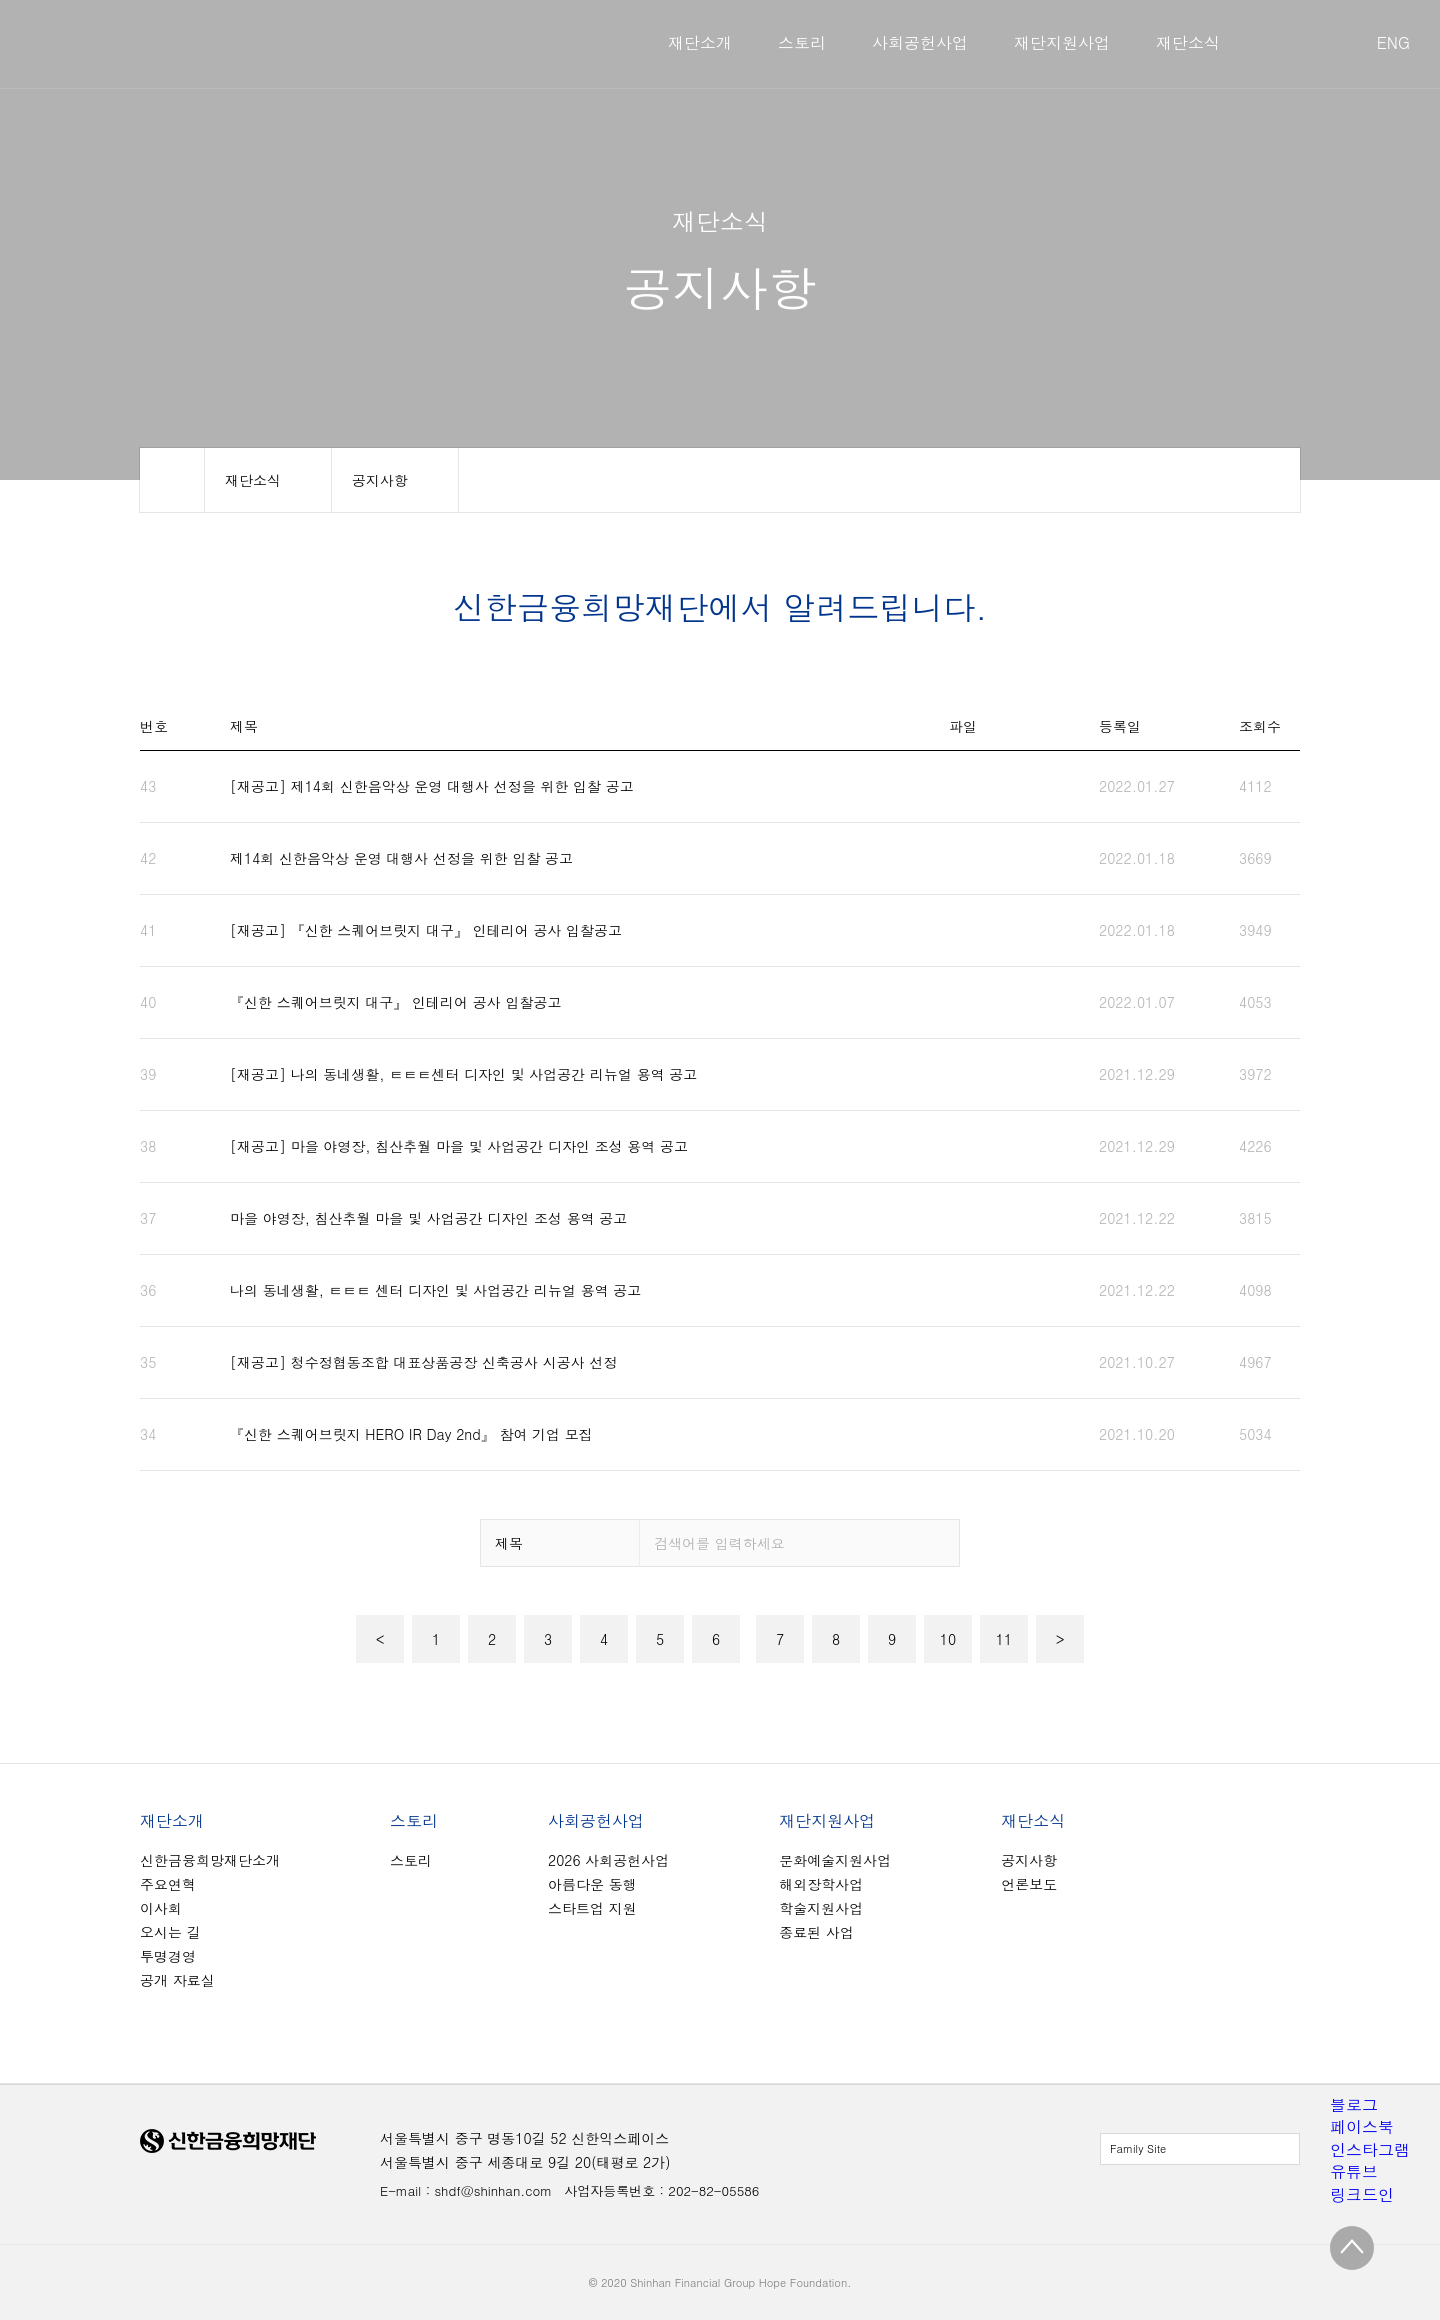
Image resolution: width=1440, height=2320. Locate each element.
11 (1004, 1639)
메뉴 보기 (268, 480)
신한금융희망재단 (250, 44)
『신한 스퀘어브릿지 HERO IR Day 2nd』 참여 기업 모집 (411, 1434)
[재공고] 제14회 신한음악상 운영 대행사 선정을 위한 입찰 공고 (432, 786)
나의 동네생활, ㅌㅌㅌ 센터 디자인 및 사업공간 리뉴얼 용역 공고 (435, 1290)
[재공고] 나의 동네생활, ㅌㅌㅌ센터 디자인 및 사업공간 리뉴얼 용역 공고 (463, 1074)
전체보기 (1200, 2149)
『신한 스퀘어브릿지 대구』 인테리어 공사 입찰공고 (395, 1002)
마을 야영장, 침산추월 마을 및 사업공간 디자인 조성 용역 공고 (428, 1218)
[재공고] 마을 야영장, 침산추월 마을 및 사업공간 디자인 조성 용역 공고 (459, 1146)
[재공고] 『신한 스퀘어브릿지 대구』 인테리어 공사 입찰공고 (426, 930)
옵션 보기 (560, 1543)
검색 (937, 1543)
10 (948, 1639)
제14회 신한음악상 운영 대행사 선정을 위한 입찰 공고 (401, 858)
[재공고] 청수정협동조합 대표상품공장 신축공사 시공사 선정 (423, 1362)
